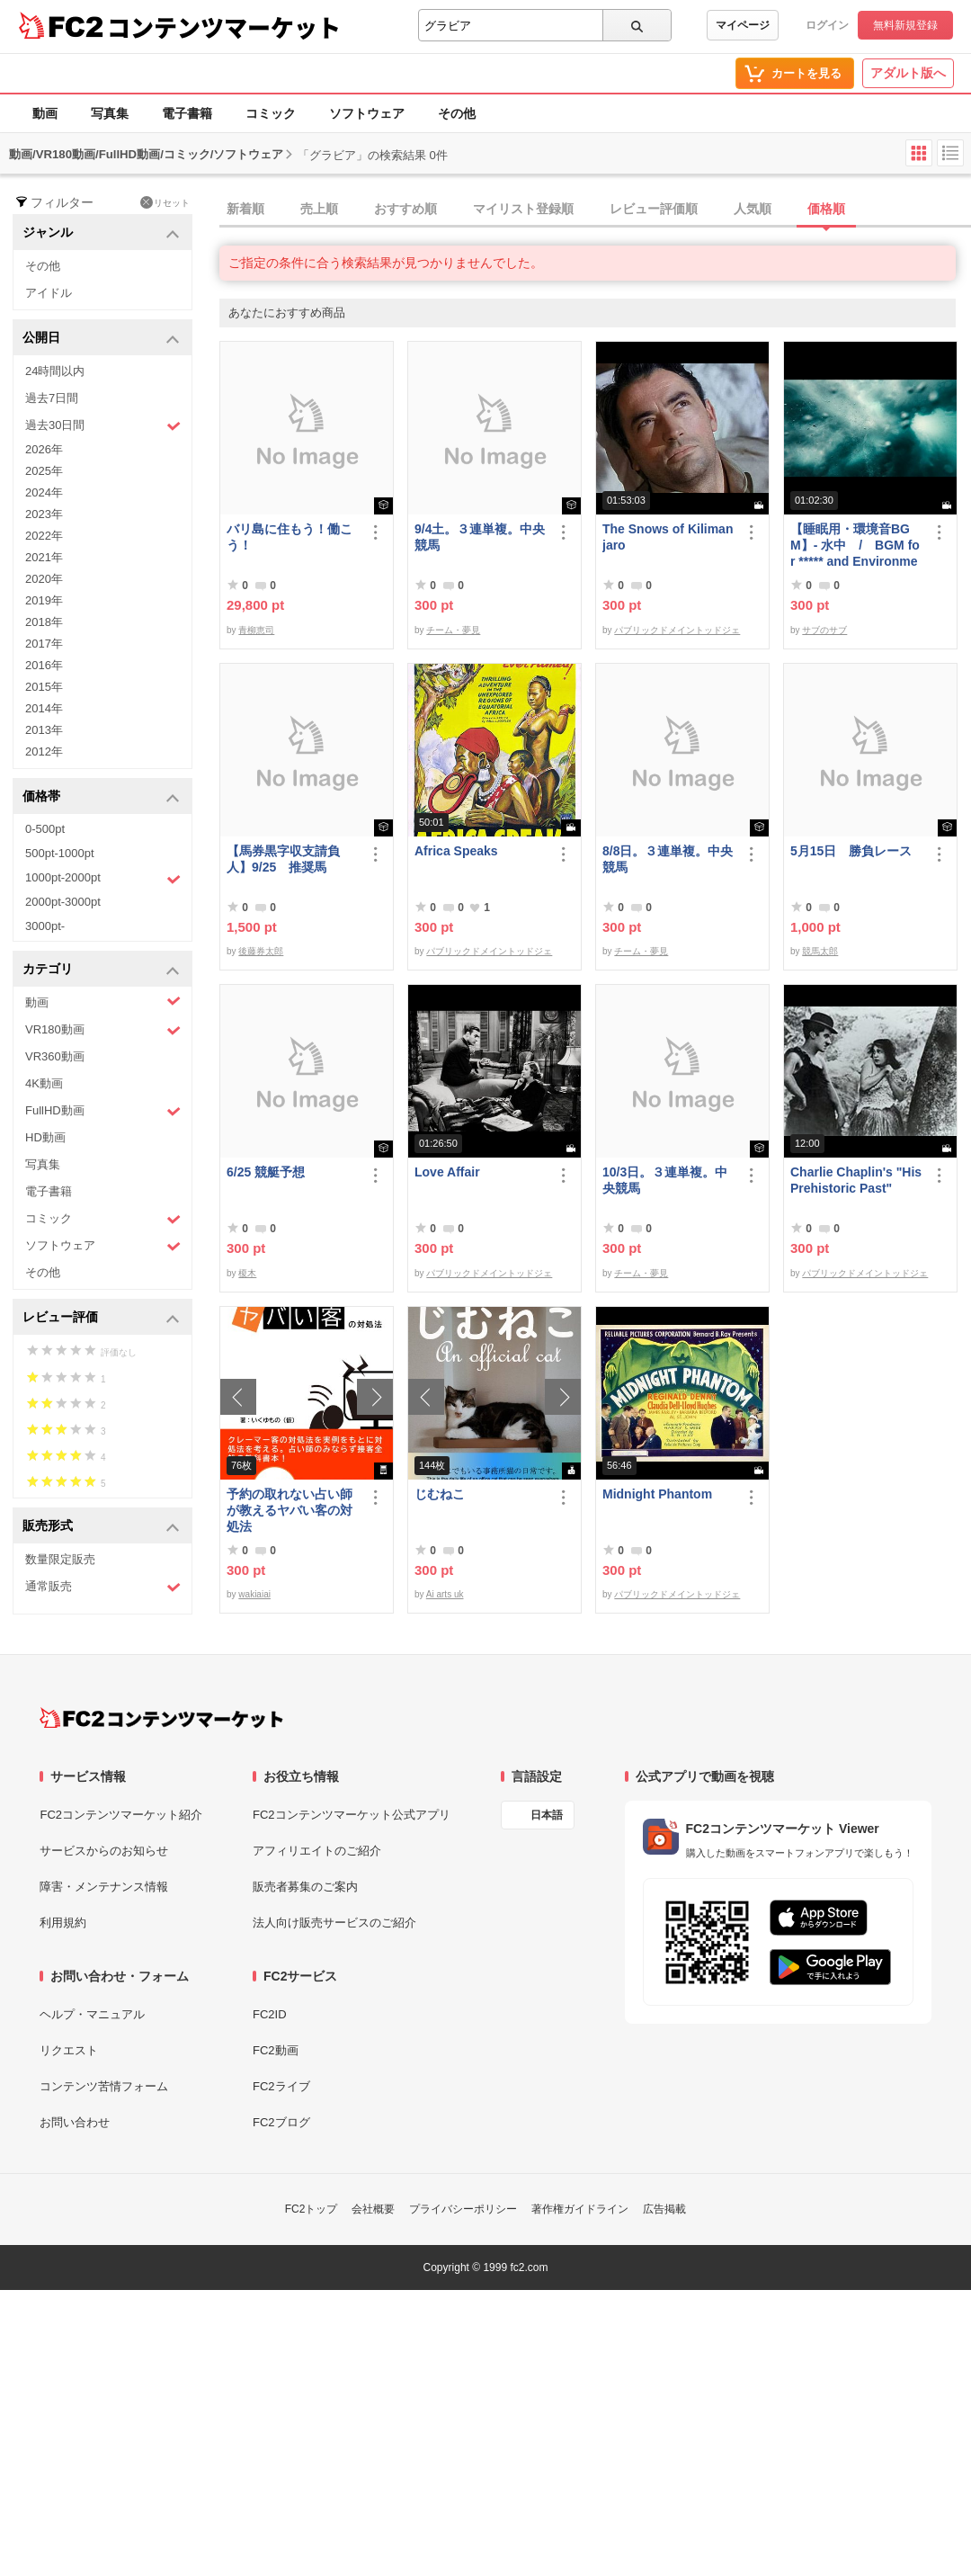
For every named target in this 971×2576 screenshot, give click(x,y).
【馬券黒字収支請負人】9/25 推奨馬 (283, 859)
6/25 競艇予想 (266, 1172)
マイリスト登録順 (523, 208)
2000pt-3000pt (63, 901)
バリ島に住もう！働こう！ (289, 537)
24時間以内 (55, 371)
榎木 (247, 1273)
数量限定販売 (60, 1559)
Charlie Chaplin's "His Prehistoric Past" (856, 1180)
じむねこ (439, 1494)
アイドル (48, 293)
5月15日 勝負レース (851, 851)
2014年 (44, 708)
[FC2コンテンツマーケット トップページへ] (161, 1718)
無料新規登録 (905, 25)
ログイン (827, 25)
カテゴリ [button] (101, 970)
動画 (45, 113)
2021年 (44, 557)
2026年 (44, 449)
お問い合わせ (75, 2122)
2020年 (44, 579)
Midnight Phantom (657, 1494)
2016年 (44, 665)
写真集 (110, 113)
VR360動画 (55, 1056)
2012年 (44, 751)
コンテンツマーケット (224, 27)
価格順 (826, 208)
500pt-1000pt (59, 853)
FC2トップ (311, 2209)
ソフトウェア (367, 113)
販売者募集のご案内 (305, 1886)
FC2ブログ (281, 2122)
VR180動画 (103, 1030)
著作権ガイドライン (579, 2209)
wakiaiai (254, 1594)
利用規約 (63, 1922)
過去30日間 (103, 426)
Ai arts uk (445, 1594)
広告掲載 (664, 2209)
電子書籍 (187, 113)
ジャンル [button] (101, 233)
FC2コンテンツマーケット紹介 (121, 1814)
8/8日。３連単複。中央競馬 (667, 859)
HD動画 (45, 1137)
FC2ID (270, 2014)
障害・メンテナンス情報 (104, 1886)
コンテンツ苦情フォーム (104, 2086)
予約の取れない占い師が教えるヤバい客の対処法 (289, 1510)
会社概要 (373, 2209)
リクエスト (69, 2050)
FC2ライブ (281, 2086)
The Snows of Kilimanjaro (667, 537)
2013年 (44, 730)
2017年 (44, 643)
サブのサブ (824, 630)
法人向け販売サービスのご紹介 (334, 1922)
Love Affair (447, 1172)
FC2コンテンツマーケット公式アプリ (351, 1814)
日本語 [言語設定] (546, 1815)
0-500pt (45, 829)
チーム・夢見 (453, 630)
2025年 (44, 471)
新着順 (245, 208)
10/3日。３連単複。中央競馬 (664, 1180)
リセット (165, 202)
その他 (457, 113)
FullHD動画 (103, 1111)
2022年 (44, 535)
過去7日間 (51, 398)
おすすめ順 (405, 208)
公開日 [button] (101, 338)
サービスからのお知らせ (104, 1850)
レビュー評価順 (654, 208)
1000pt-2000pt (103, 879)
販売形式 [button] (101, 1526)
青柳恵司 (256, 630)
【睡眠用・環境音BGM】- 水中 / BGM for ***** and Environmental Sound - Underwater (855, 545)
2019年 (44, 600)
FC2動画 (275, 2050)
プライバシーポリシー (463, 2209)
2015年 (44, 686)
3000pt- (45, 926)
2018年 (44, 622)
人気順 (752, 208)
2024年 (44, 492)
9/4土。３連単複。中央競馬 (479, 537)
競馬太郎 (820, 951)
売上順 (319, 208)
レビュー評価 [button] (101, 1318)
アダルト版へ (908, 73)
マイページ (743, 25)
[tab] (595, 210)
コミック (270, 113)
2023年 (44, 514)
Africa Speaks (456, 851)
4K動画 (44, 1083)
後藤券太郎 (260, 951)
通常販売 (103, 1587)
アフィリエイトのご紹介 (317, 1850)
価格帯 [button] (101, 797)
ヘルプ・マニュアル (92, 2014)
